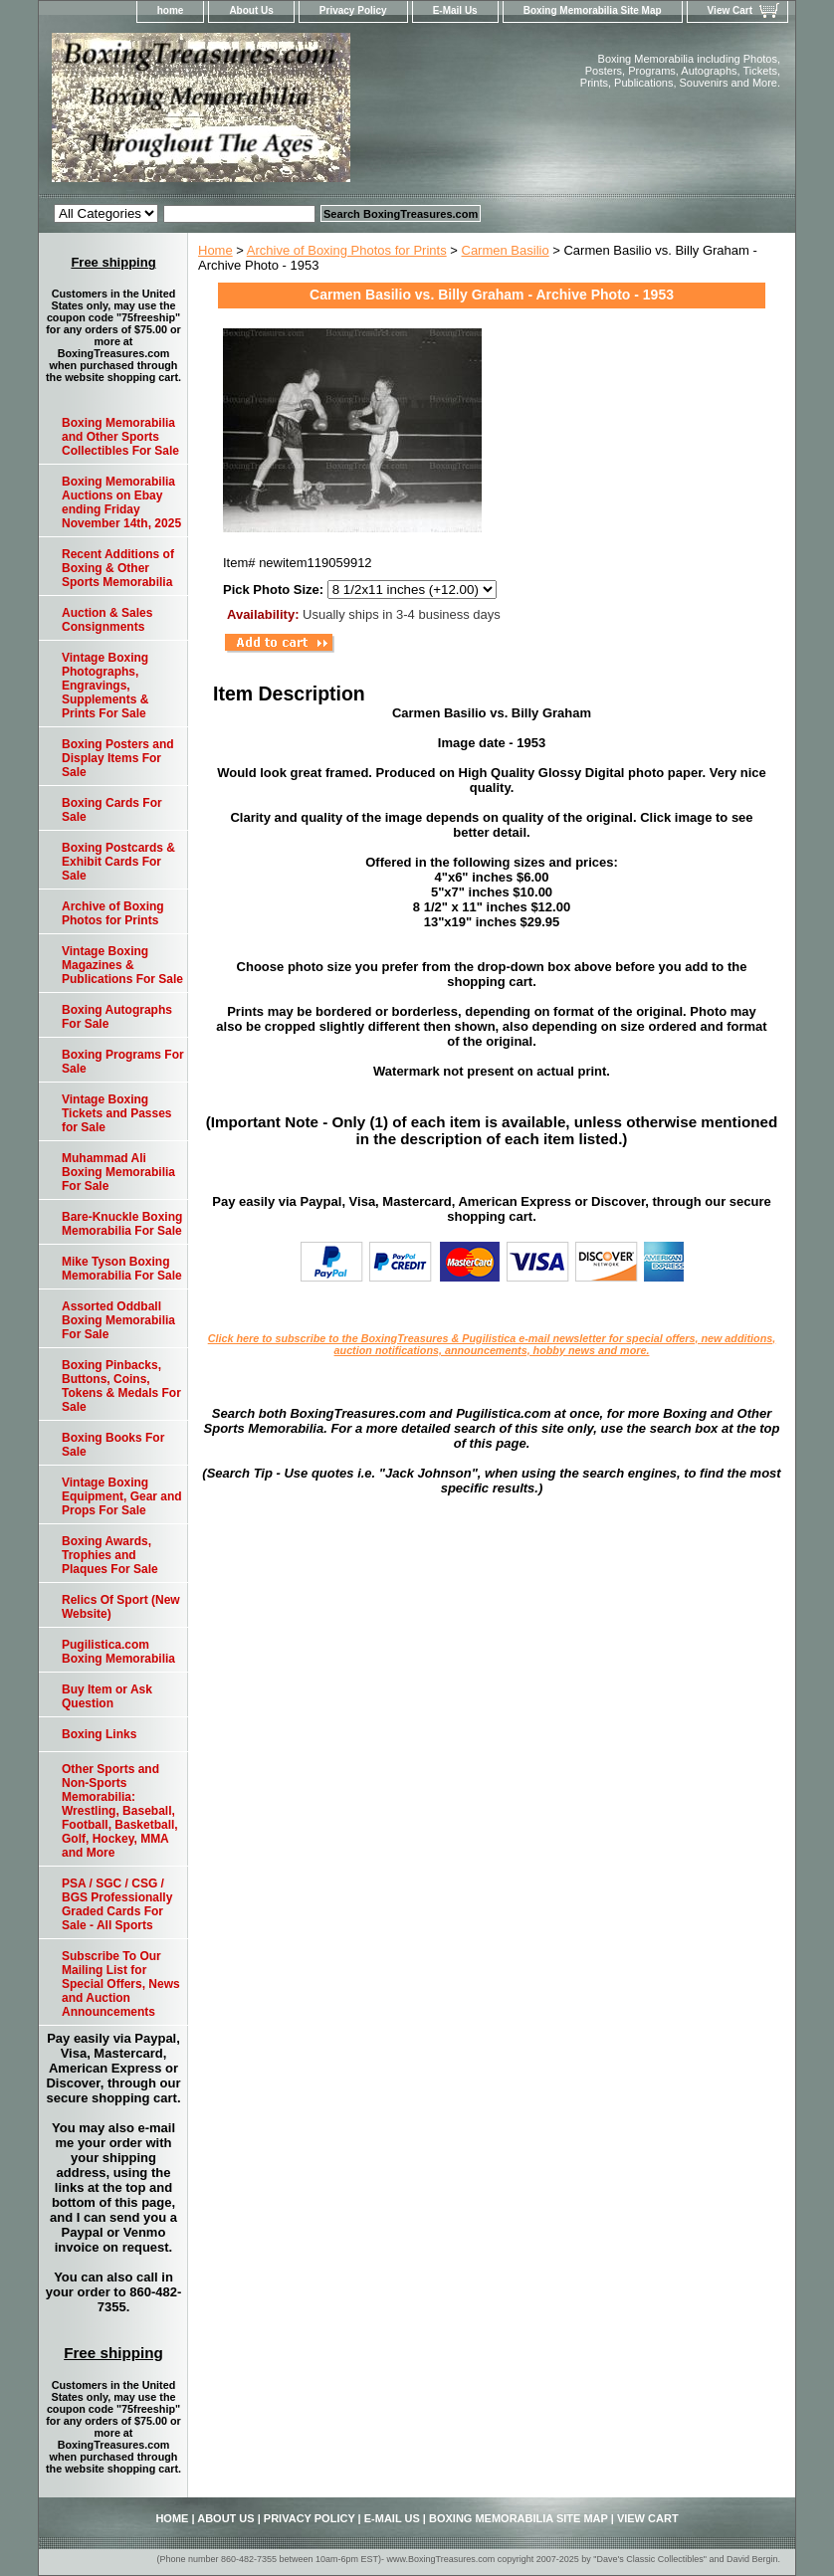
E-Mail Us (455, 10)
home (170, 10)
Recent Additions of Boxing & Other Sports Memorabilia (118, 568)
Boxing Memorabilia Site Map (592, 10)
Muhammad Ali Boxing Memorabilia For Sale (118, 1172)
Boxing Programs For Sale (123, 1062)
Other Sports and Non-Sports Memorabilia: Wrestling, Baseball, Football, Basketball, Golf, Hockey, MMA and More (120, 1811)
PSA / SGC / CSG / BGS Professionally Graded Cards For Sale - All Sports (117, 1904)
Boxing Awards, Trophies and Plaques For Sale (110, 1555)
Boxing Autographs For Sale (117, 1017)
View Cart (730, 10)
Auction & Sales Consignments (107, 620)
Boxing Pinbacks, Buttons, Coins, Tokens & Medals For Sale (121, 1386)
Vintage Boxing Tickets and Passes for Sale (117, 1113)
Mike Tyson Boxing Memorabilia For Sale (122, 1269)
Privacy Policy (353, 10)
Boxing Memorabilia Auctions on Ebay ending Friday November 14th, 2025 (121, 502)
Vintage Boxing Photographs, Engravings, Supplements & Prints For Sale (105, 685)
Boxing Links (99, 1734)
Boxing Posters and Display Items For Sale (118, 758)
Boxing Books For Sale (113, 1445)
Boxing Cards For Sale (112, 810)
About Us (251, 10)
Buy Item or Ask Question (107, 1696)
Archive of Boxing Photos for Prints (347, 250)
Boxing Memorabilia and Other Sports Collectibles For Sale (120, 437)
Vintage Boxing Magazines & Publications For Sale (122, 965)
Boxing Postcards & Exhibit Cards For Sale (118, 862)
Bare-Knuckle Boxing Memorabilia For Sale (122, 1224)
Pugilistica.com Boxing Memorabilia (118, 1652)
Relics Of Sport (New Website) (121, 1607)
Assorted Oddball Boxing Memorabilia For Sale (118, 1320)
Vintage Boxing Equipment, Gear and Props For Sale (122, 1496)
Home (215, 250)
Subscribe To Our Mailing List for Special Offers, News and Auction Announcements (121, 1984)
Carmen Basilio (505, 250)
